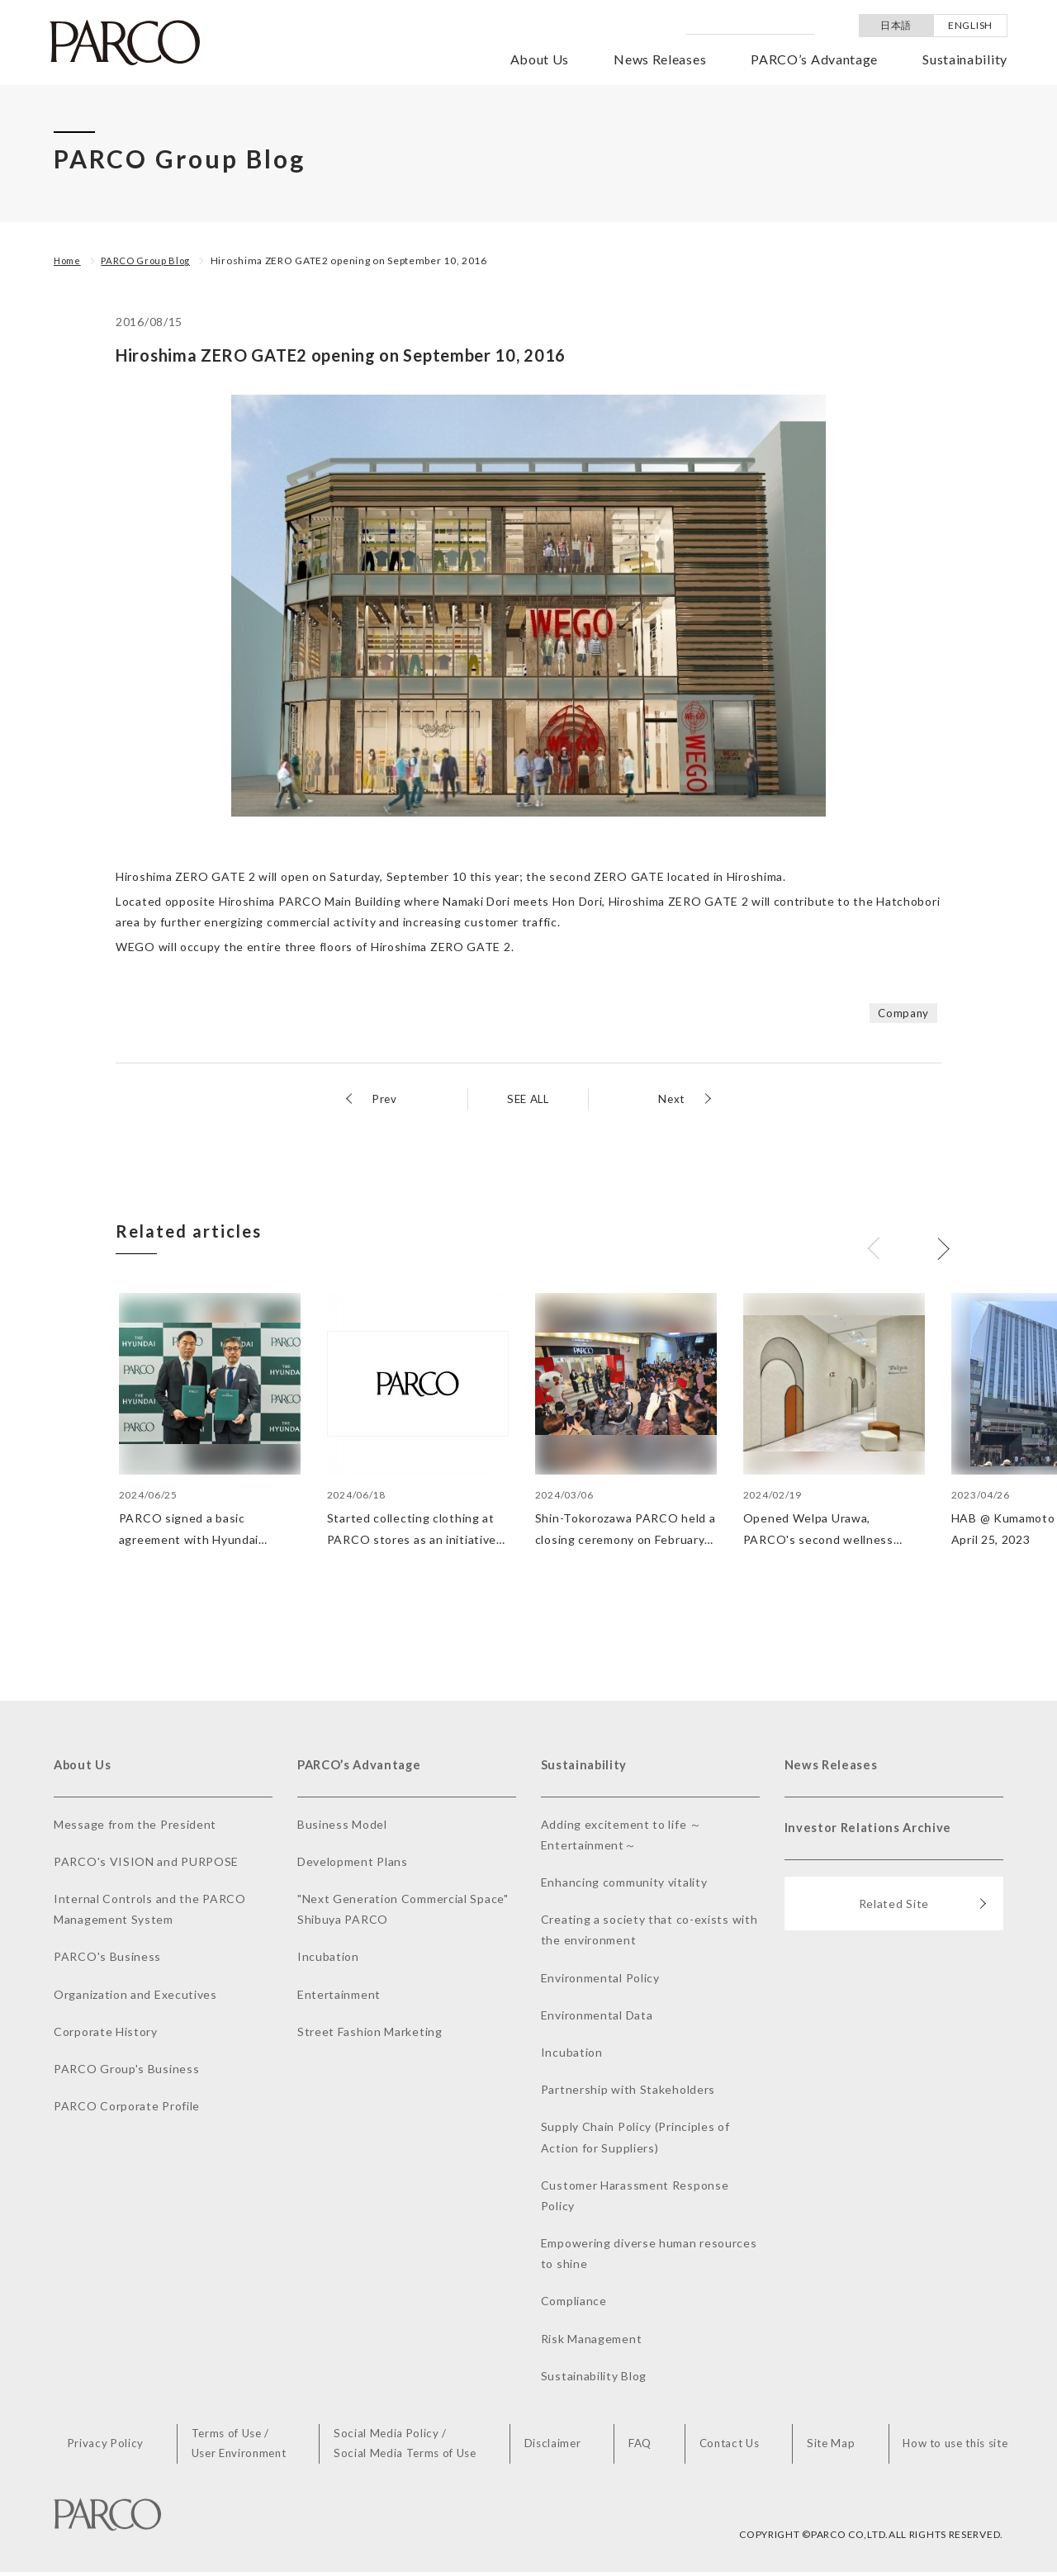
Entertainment (339, 1996)
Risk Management (591, 2340)
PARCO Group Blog (151, 260)
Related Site (923, 1912)
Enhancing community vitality (624, 1885)
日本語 (896, 25)
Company (902, 1013)
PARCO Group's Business (126, 2071)
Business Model (342, 1826)
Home (69, 260)
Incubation (328, 1959)
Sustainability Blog (594, 2378)
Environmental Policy (600, 1979)
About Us (540, 59)
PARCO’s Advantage (814, 59)
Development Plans (352, 1864)
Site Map (828, 2447)
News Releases (660, 59)
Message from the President (135, 1826)
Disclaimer (559, 2447)
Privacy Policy (114, 2447)
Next (670, 1098)
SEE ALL (528, 1098)
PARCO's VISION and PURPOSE (146, 1864)
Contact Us (728, 2447)
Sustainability (964, 59)
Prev (385, 1098)
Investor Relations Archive (872, 1832)
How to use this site (952, 2447)
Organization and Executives (135, 1996)
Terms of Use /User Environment (246, 2447)
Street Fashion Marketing (370, 2034)
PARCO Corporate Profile (127, 2108)
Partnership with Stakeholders (628, 2092)
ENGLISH (970, 25)
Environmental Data (597, 2017)
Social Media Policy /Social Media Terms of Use (414, 2447)
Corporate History (106, 2034)
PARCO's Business (107, 1959)
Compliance (574, 2303)
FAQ (642, 2447)
